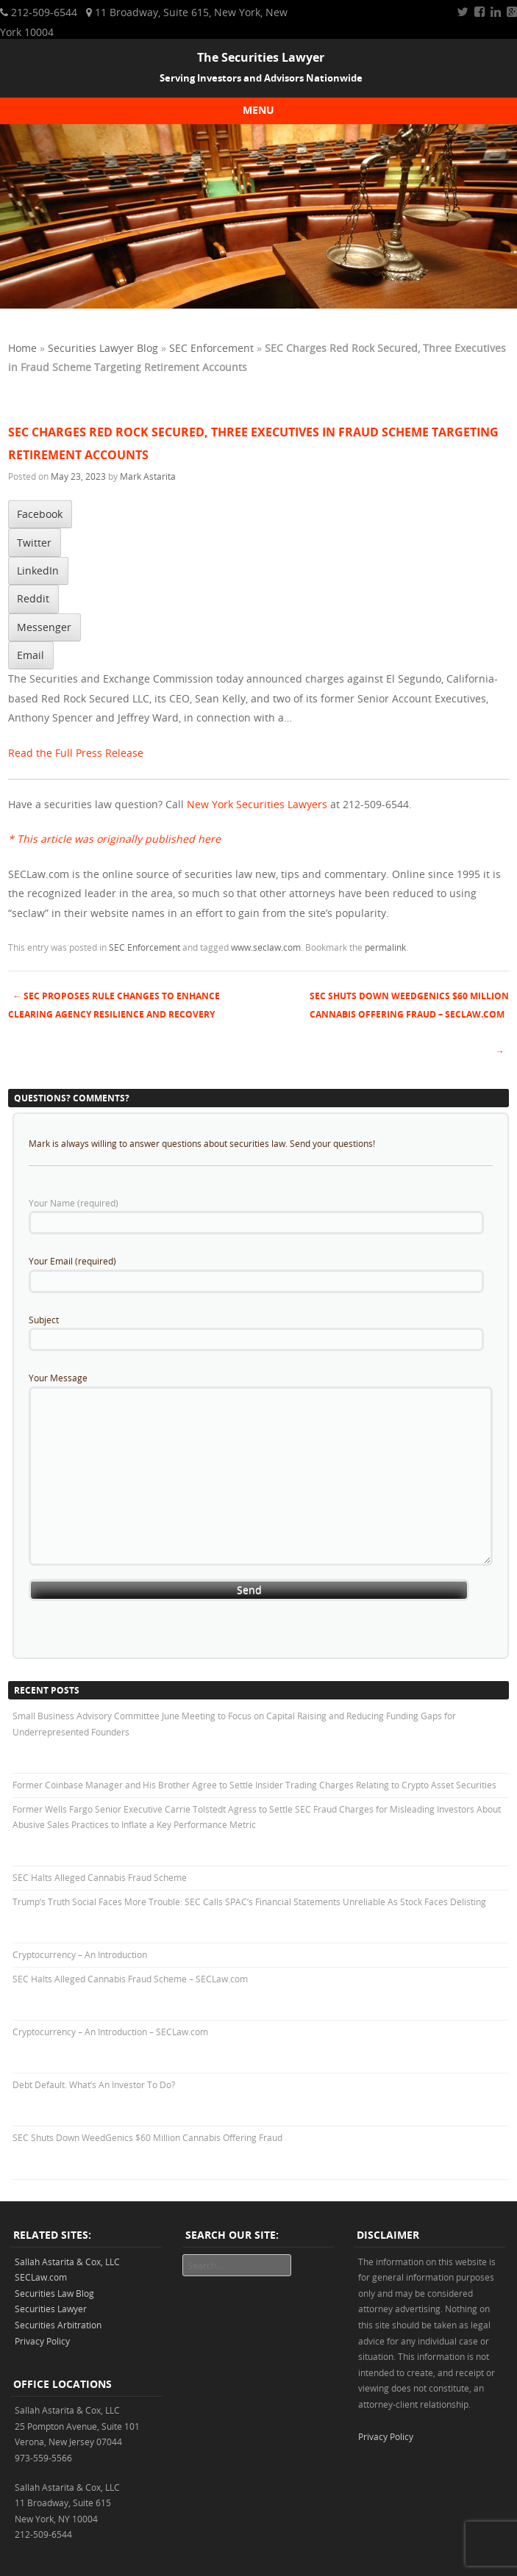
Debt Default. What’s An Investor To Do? (94, 2084)
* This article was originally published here (114, 839)
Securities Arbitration (58, 2325)
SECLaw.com (41, 2277)
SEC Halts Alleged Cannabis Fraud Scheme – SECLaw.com (130, 1979)
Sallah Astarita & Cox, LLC (67, 2261)
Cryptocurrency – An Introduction (80, 1954)
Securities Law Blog (54, 2293)
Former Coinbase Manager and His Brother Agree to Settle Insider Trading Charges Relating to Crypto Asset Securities (254, 1785)
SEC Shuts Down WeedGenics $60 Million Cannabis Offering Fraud (147, 2137)
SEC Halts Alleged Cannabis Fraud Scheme (100, 1877)
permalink (385, 947)
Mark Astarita (148, 476)
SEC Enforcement (211, 348)
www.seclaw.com (266, 947)
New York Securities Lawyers (257, 804)
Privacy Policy (42, 2341)
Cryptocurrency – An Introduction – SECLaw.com (110, 2031)
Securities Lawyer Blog (103, 348)
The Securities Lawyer (260, 57)
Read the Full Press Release (75, 753)
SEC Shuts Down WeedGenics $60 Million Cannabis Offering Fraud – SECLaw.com (409, 1005)
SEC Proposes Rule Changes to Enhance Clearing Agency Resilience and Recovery (114, 1005)
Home (22, 348)
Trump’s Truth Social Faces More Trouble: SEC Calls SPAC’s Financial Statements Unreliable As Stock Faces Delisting (249, 1901)
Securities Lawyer (51, 2308)
